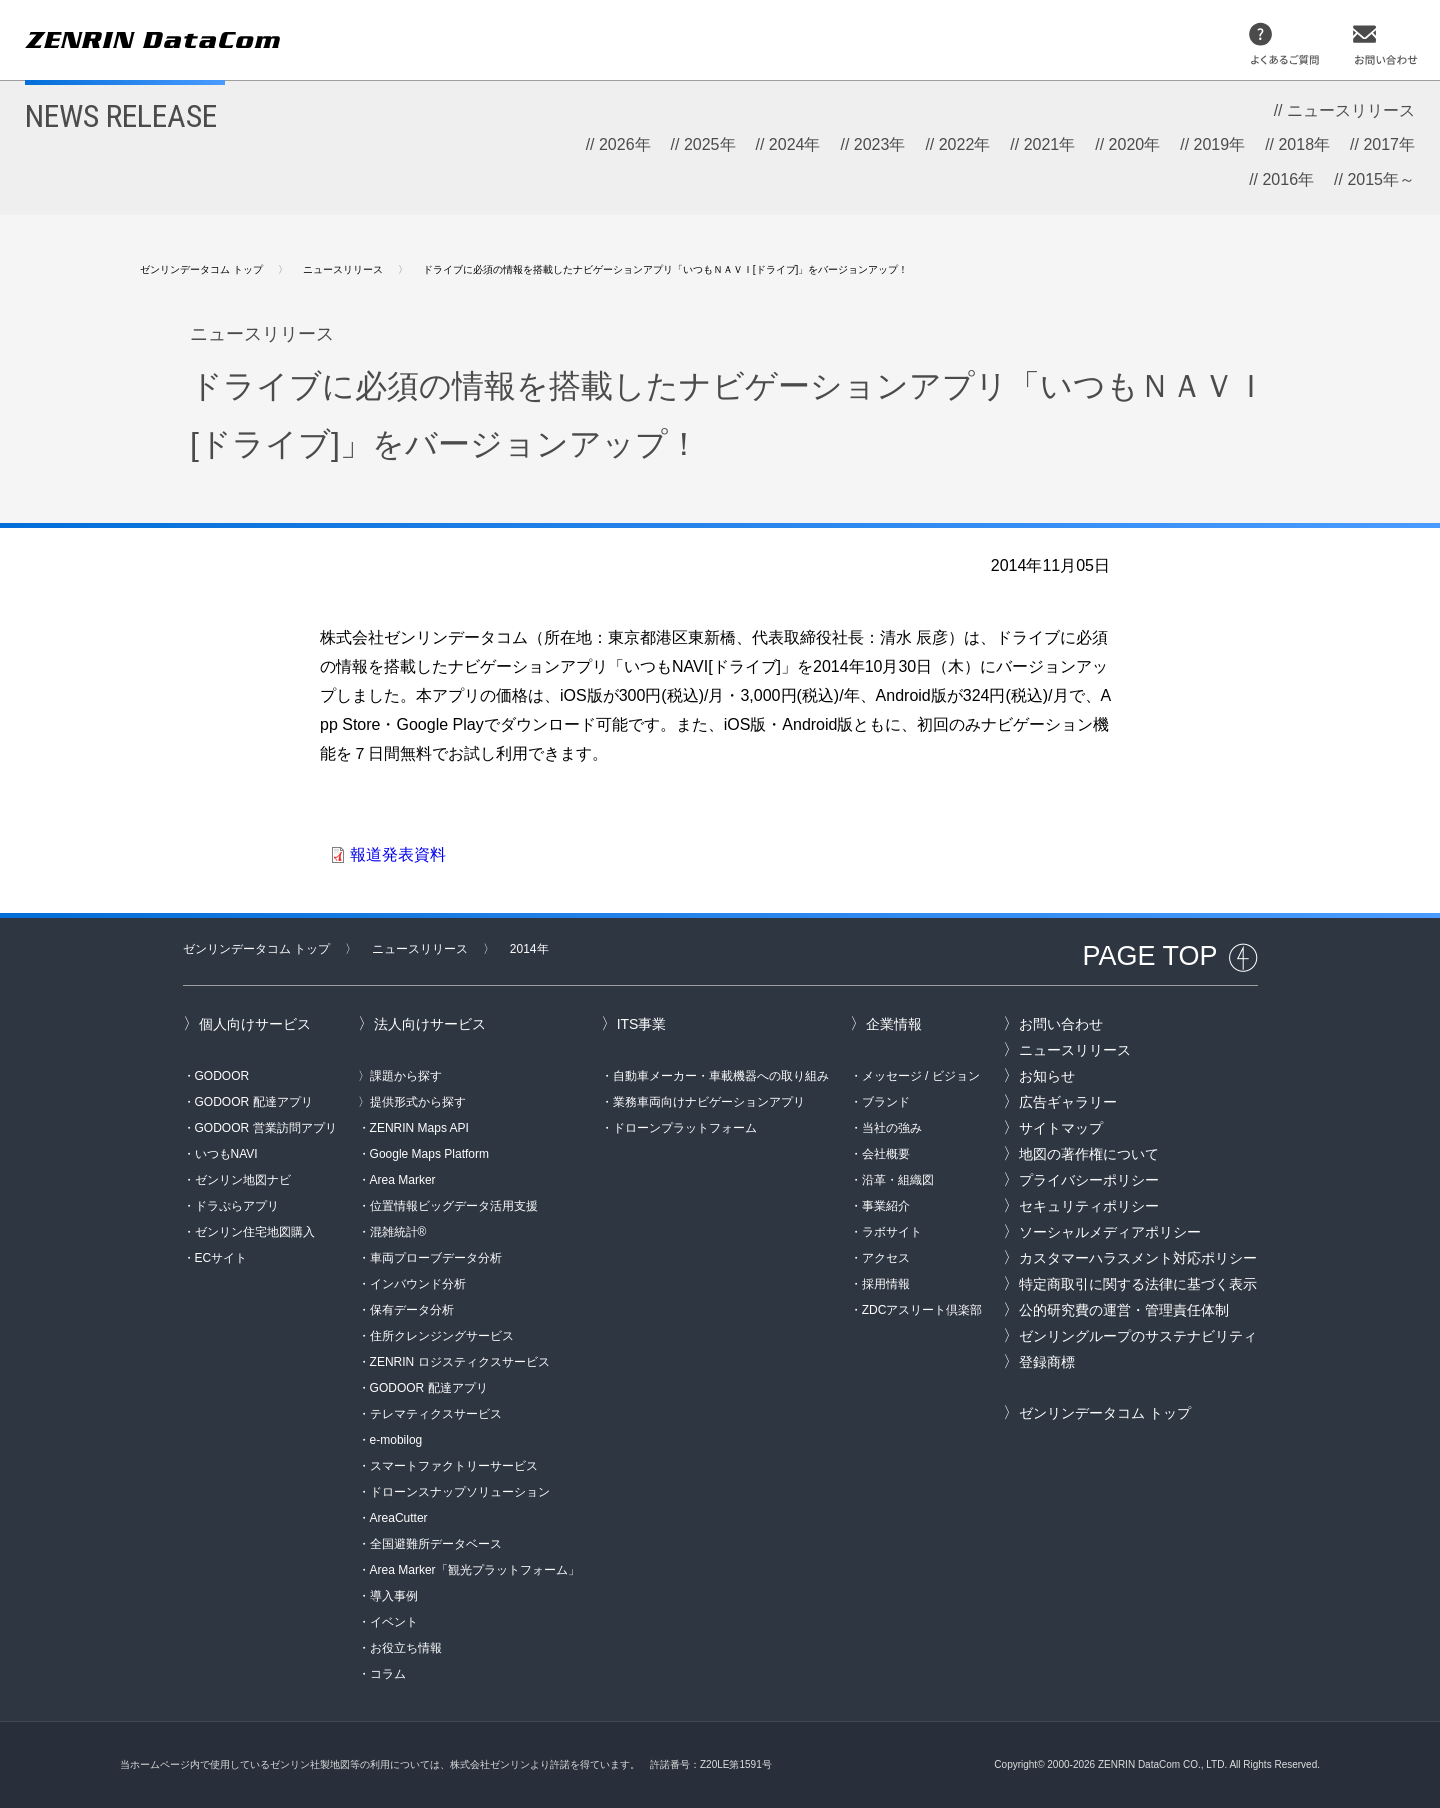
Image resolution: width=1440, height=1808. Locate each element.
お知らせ (1047, 1076)
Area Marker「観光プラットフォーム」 (475, 1570)
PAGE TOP (1149, 956)
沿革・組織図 (898, 1180)
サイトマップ (1061, 1128)
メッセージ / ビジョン (921, 1076)
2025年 (710, 144)
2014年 (529, 949)
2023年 (880, 144)
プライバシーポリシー (1089, 1180)
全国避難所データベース (436, 1544)
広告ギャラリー (1068, 1102)
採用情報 (886, 1284)
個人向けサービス (255, 1024)
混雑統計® (398, 1232)
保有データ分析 (412, 1310)
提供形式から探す (418, 1102)
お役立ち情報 (406, 1648)
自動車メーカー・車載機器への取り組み (721, 1076)
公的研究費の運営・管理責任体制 (1124, 1310)
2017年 (1389, 144)
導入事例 (394, 1596)
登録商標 (1047, 1362)
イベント (394, 1622)
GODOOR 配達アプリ (254, 1102)
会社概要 (886, 1154)
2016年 (1288, 179)
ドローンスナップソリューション (460, 1492)
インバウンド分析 (418, 1284)
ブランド (886, 1102)
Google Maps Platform (429, 1154)
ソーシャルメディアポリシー (1110, 1232)
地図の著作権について (1089, 1154)
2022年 (965, 144)
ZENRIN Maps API (419, 1128)
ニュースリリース (1351, 110)
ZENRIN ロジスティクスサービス (460, 1362)
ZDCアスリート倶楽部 (922, 1310)
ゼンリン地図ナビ (243, 1180)
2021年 (1050, 144)
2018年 (1304, 144)
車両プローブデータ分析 (436, 1258)
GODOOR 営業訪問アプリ (266, 1128)
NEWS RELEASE (121, 116)
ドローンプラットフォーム (685, 1128)
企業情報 (894, 1024)
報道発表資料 (398, 854)
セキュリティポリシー (1089, 1206)
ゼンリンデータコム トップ (201, 269)
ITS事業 (642, 1024)
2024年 (795, 144)
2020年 (1135, 144)
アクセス (886, 1258)
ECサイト (221, 1258)
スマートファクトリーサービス (454, 1466)
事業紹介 (886, 1206)
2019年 (1220, 144)
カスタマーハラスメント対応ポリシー (1138, 1258)
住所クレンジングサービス (442, 1336)
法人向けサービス (430, 1024)
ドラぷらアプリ (237, 1206)
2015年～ (1381, 179)
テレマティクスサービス (436, 1414)
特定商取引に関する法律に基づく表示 (1138, 1284)
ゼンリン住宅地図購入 (255, 1232)
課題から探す (406, 1076)
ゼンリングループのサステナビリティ (1138, 1336)
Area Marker (403, 1180)
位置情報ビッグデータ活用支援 (454, 1206)
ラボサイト (892, 1232)
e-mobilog (396, 1440)
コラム (388, 1674)
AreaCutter (399, 1518)
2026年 (625, 144)
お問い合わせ (1061, 1024)
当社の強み (892, 1128)
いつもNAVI (226, 1154)
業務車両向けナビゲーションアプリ (709, 1102)
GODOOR (222, 1076)
